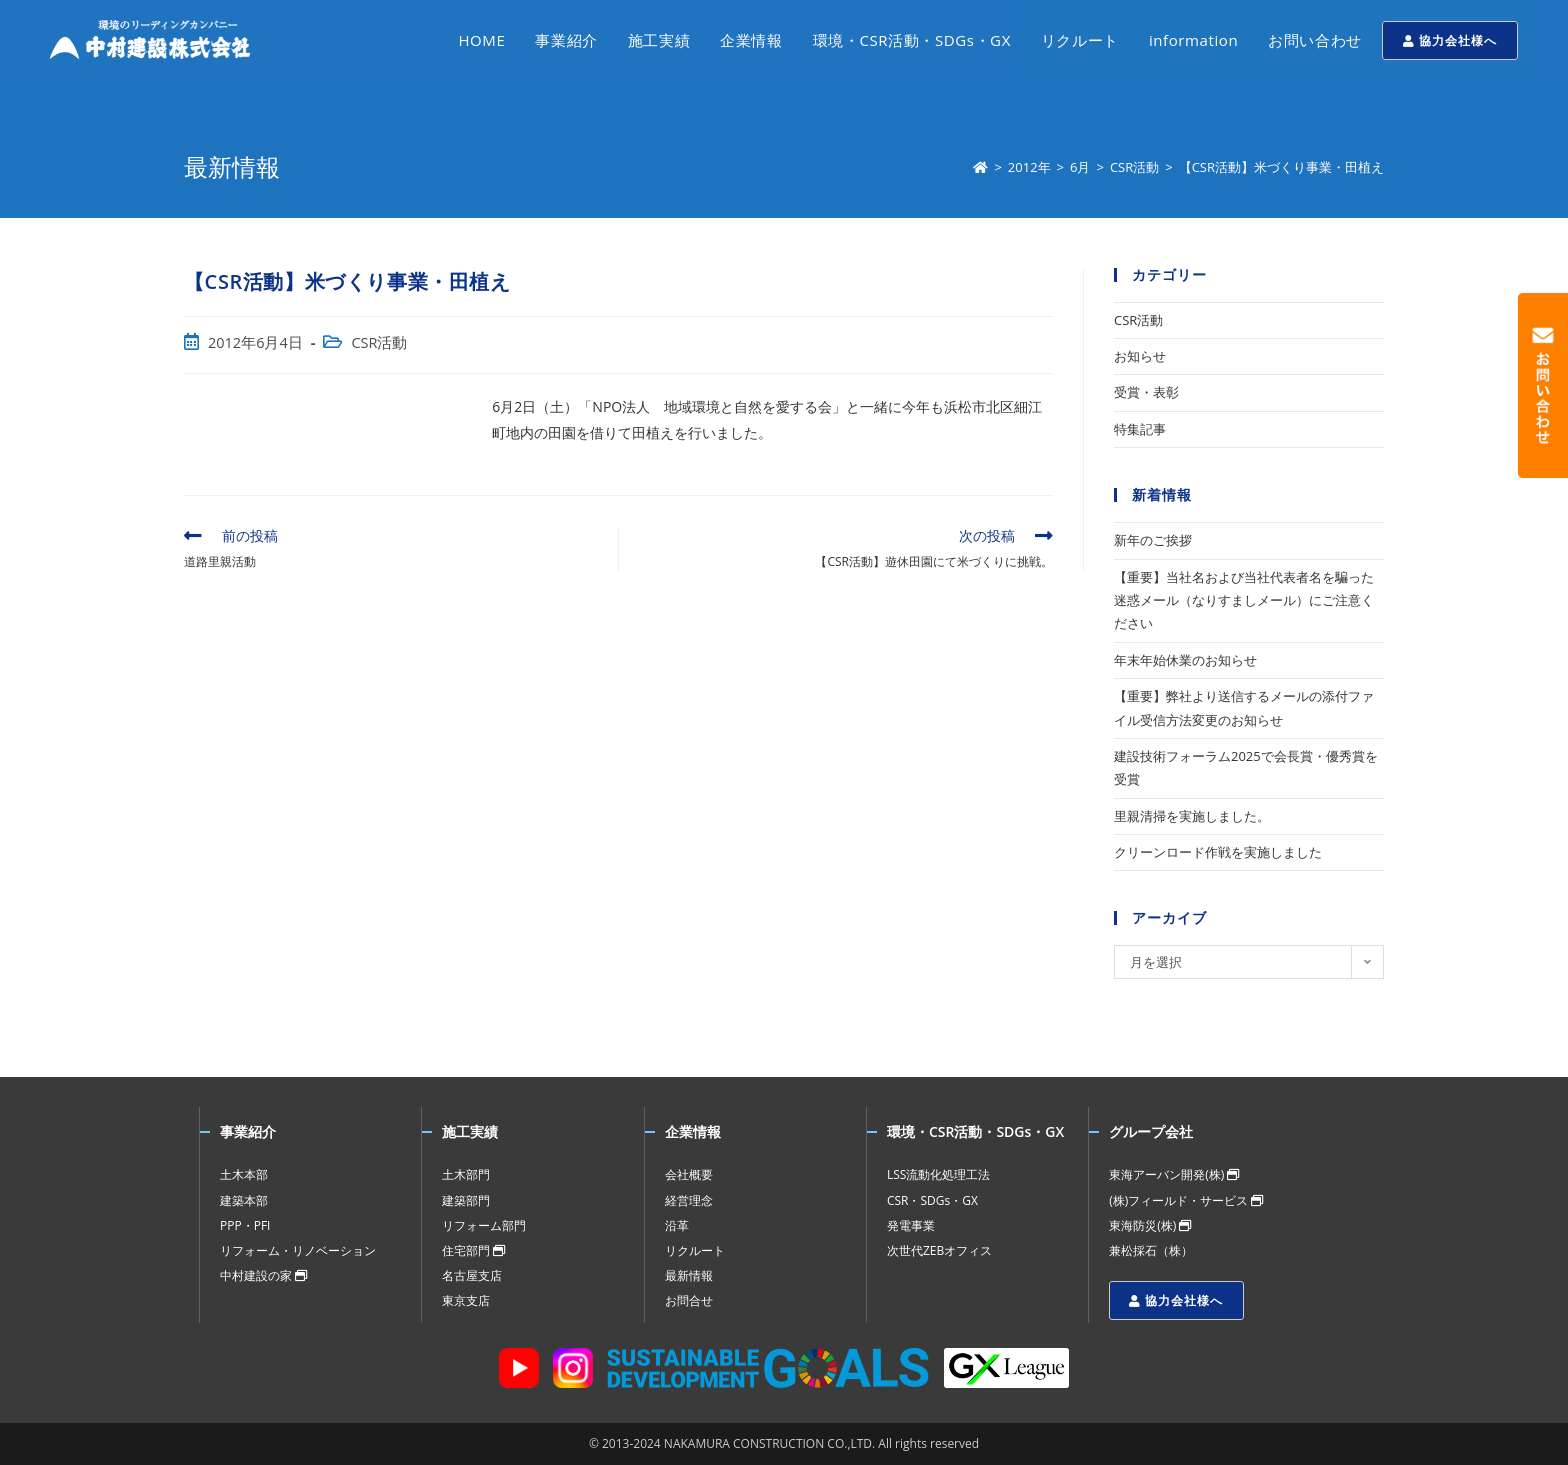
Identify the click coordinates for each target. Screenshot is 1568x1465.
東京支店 (466, 1300)
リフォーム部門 (484, 1225)
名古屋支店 (472, 1275)
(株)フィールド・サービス (1186, 1200)
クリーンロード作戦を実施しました (1218, 852)
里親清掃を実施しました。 (1192, 816)
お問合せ (689, 1300)
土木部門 (466, 1174)
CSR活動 (379, 342)
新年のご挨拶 (1153, 540)
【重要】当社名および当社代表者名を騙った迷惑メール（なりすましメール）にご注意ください (1244, 600)
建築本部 (244, 1200)
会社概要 (689, 1174)
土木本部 (244, 1174)
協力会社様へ (1450, 40)
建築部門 (466, 1200)
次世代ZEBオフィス (939, 1250)
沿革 (677, 1225)
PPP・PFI (245, 1225)
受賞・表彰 (1146, 392)
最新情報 (689, 1275)
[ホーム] (980, 167)
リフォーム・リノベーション (298, 1250)
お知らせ (1140, 356)
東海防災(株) (1150, 1225)
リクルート (695, 1250)
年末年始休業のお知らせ (1185, 660)
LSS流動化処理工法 (938, 1174)
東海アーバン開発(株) (1174, 1174)
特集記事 (1140, 429)
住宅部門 (473, 1250)
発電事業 (911, 1225)
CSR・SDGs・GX (932, 1200)
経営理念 (689, 1200)
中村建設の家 (263, 1275)
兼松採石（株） (1151, 1250)
